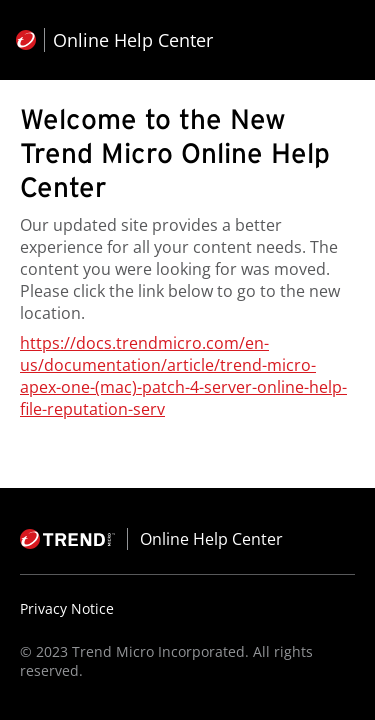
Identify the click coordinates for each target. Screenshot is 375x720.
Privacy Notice (67, 608)
